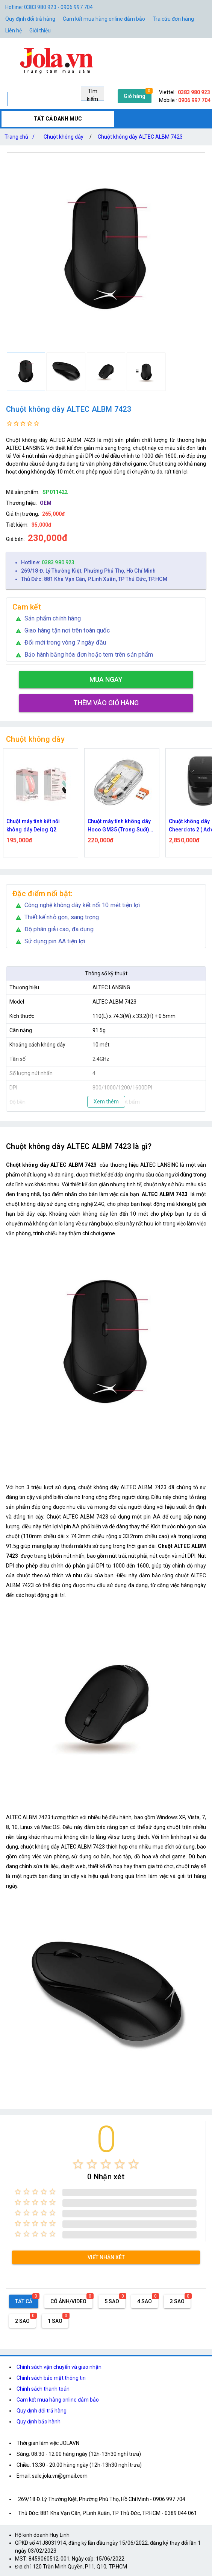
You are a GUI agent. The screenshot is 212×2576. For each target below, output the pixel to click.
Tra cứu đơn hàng (173, 19)
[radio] (78, 2164)
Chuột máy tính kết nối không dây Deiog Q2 (33, 825)
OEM (45, 503)
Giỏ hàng (134, 96)
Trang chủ (21, 137)
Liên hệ (13, 31)
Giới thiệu (40, 31)
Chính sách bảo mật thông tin (51, 2378)
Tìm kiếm (92, 94)
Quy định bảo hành (39, 2422)
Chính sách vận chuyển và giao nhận (59, 2367)
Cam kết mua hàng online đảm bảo (104, 19)
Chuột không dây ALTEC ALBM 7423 (140, 137)
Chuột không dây (63, 137)
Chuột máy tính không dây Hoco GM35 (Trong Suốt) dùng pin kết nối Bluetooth (120, 826)
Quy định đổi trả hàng (30, 19)
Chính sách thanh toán (43, 2389)
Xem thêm (106, 1102)
